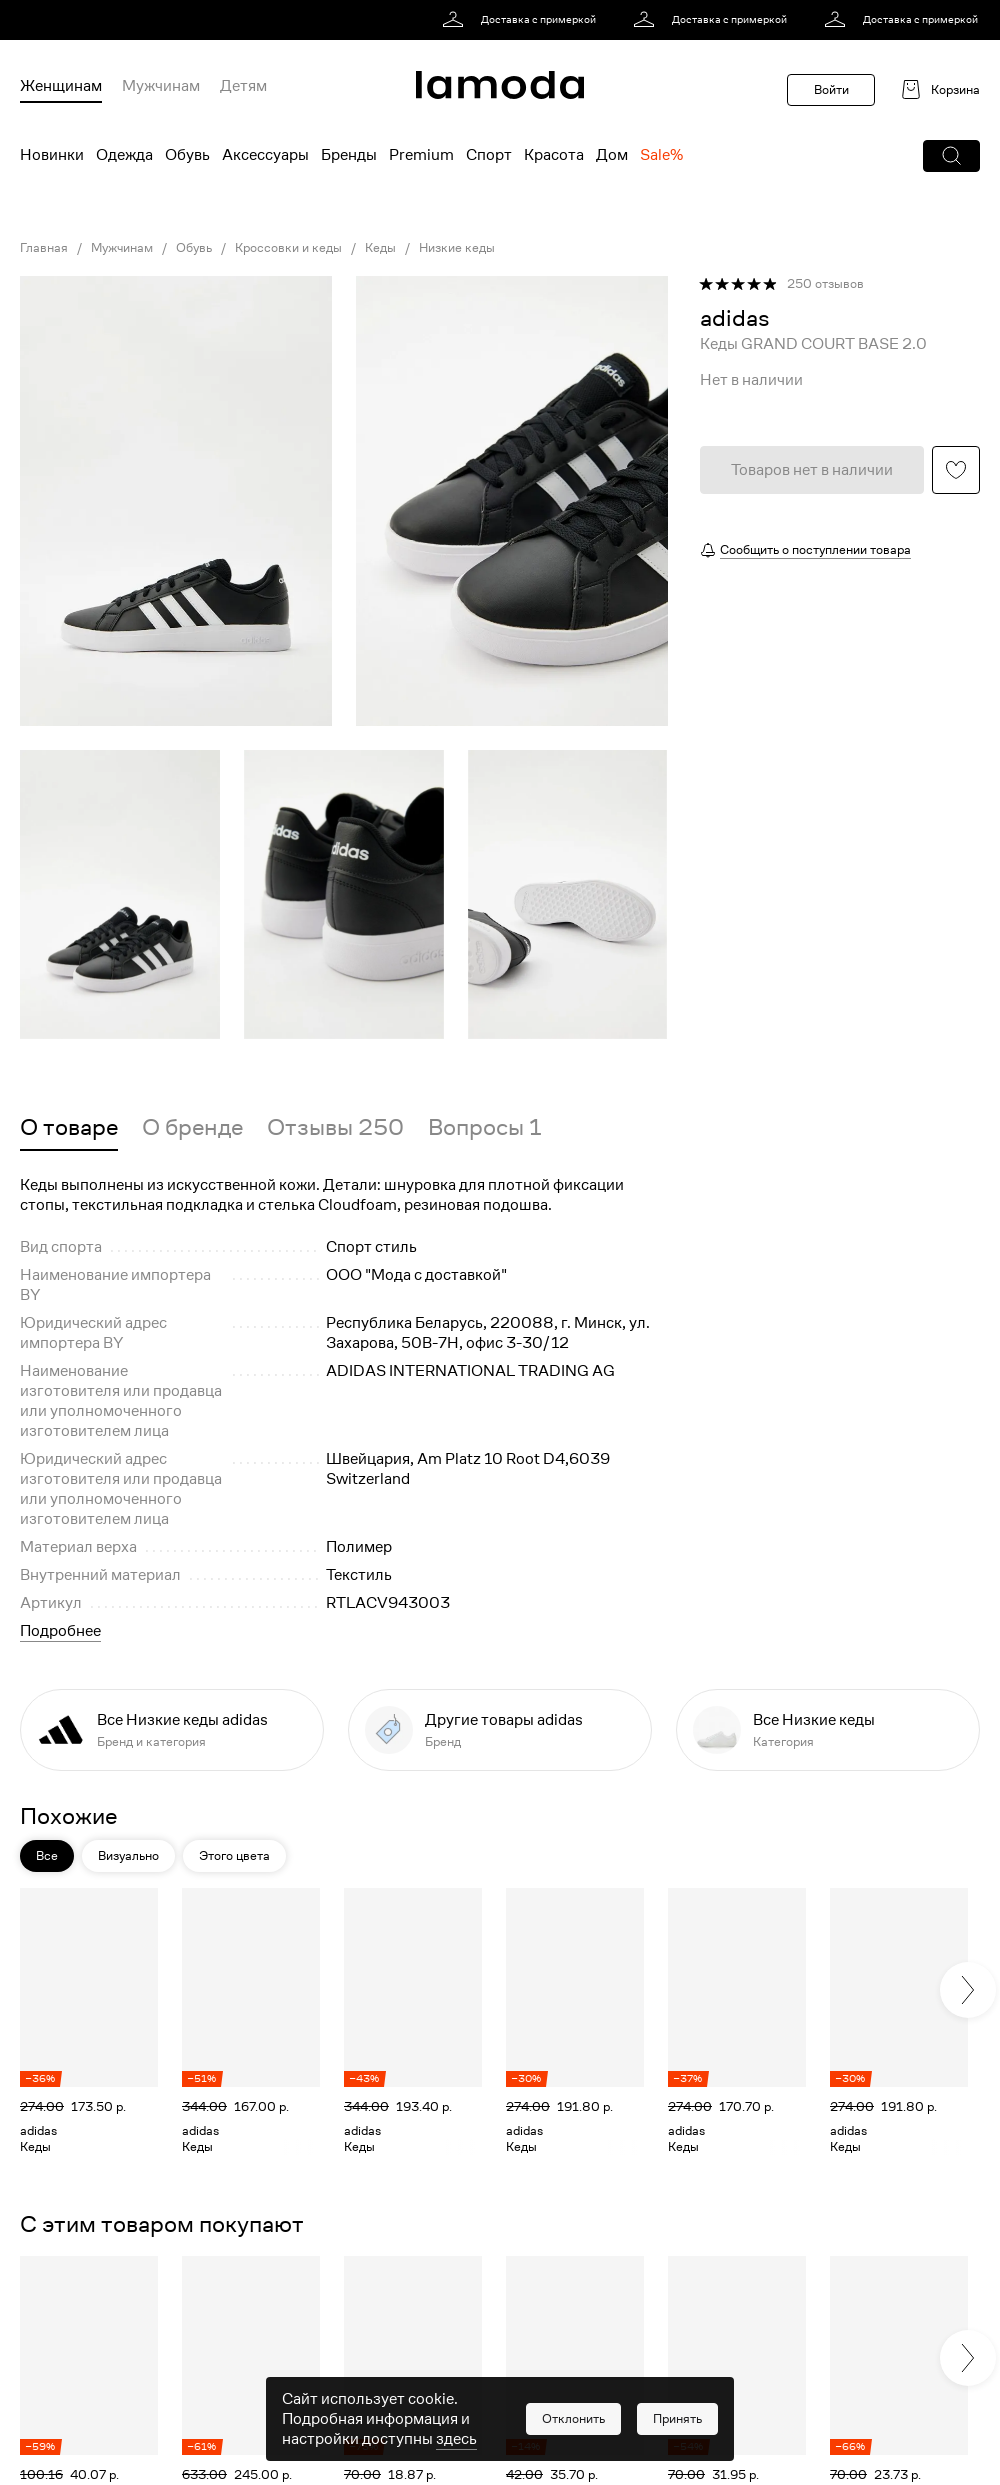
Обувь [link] (194, 248)
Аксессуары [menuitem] (265, 155)
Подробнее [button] (60, 1631)
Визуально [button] (128, 1855)
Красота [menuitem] (554, 155)
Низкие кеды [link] (457, 248)
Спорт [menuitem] (489, 155)
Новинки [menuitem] (52, 155)
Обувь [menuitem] (187, 155)
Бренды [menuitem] (349, 155)
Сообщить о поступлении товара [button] (815, 549)
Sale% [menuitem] (661, 155)
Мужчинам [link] (122, 248)
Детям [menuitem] (243, 86)
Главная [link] (44, 248)
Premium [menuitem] (421, 155)
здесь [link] (456, 2439)
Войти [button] (831, 89)
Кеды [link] (380, 248)
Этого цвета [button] (234, 1855)
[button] (951, 156)
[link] (522, 20)
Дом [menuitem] (612, 155)
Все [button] (47, 1855)
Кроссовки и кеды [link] (288, 248)
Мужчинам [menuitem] (161, 86)
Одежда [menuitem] (124, 155)
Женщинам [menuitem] (61, 86)
